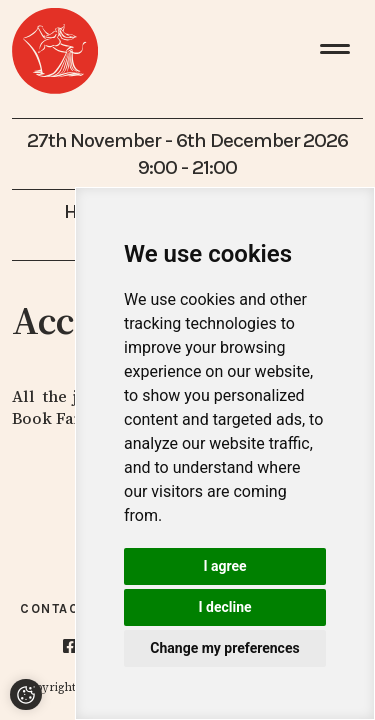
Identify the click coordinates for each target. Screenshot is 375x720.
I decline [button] (224, 607)
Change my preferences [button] (224, 648)
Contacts (59, 608)
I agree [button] (224, 566)
